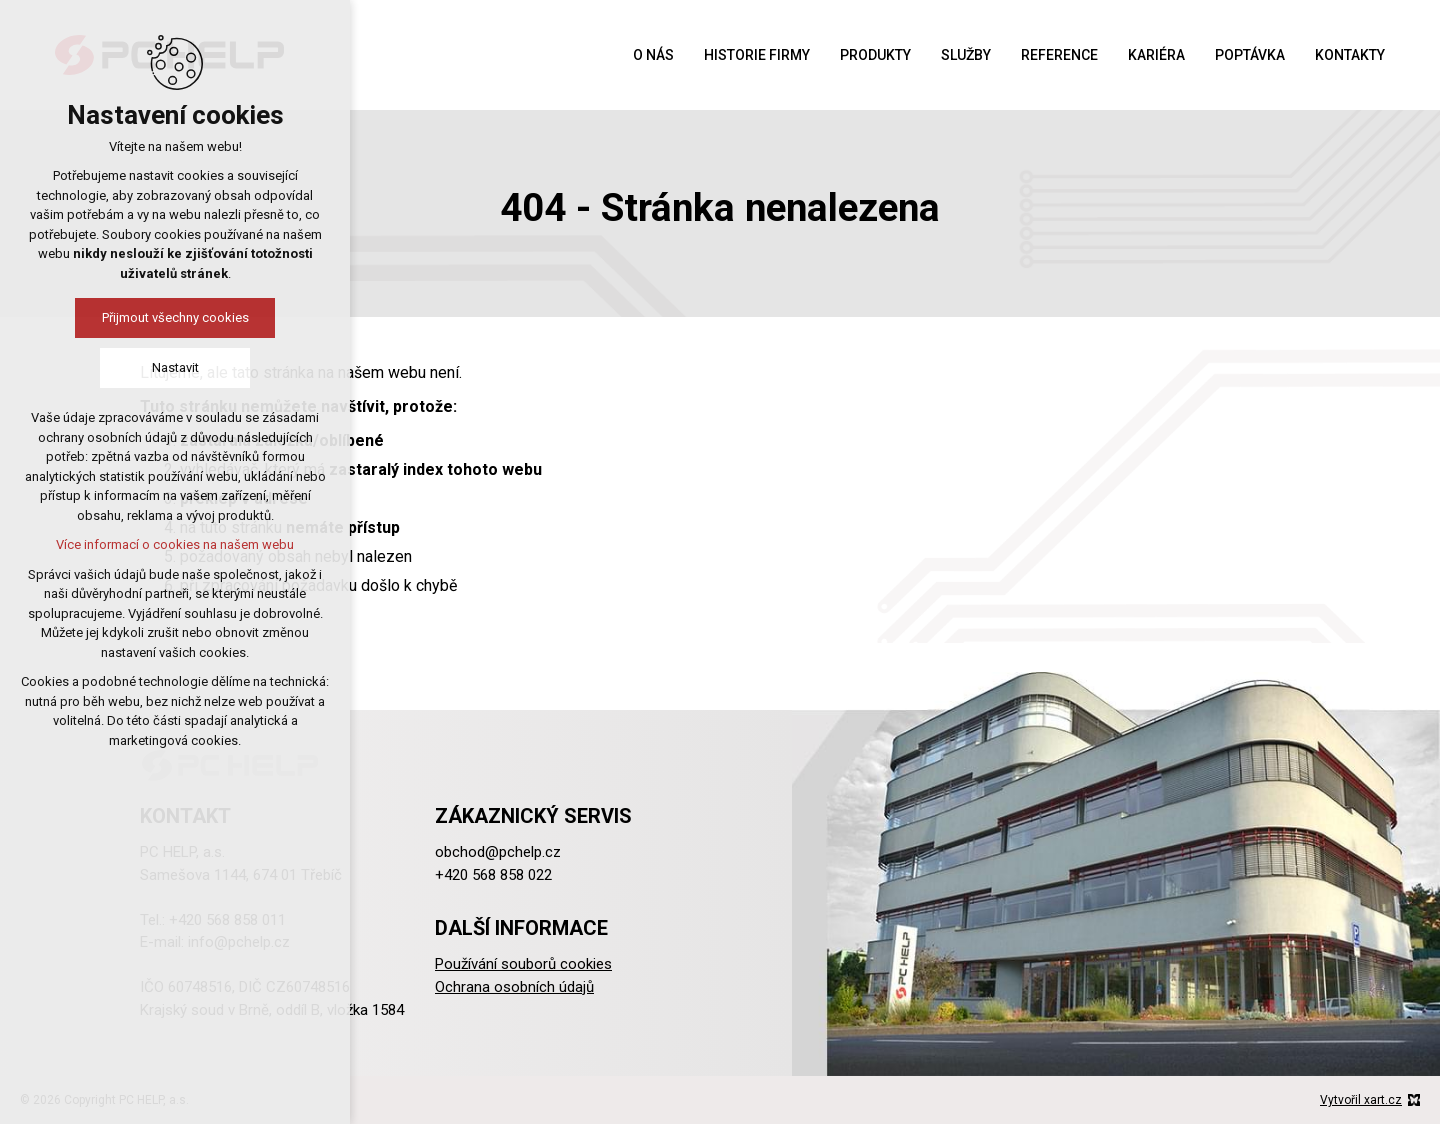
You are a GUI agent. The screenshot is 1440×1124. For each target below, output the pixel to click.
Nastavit (175, 367)
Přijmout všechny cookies (175, 317)
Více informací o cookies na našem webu (175, 544)
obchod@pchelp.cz (498, 852)
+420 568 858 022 (493, 875)
